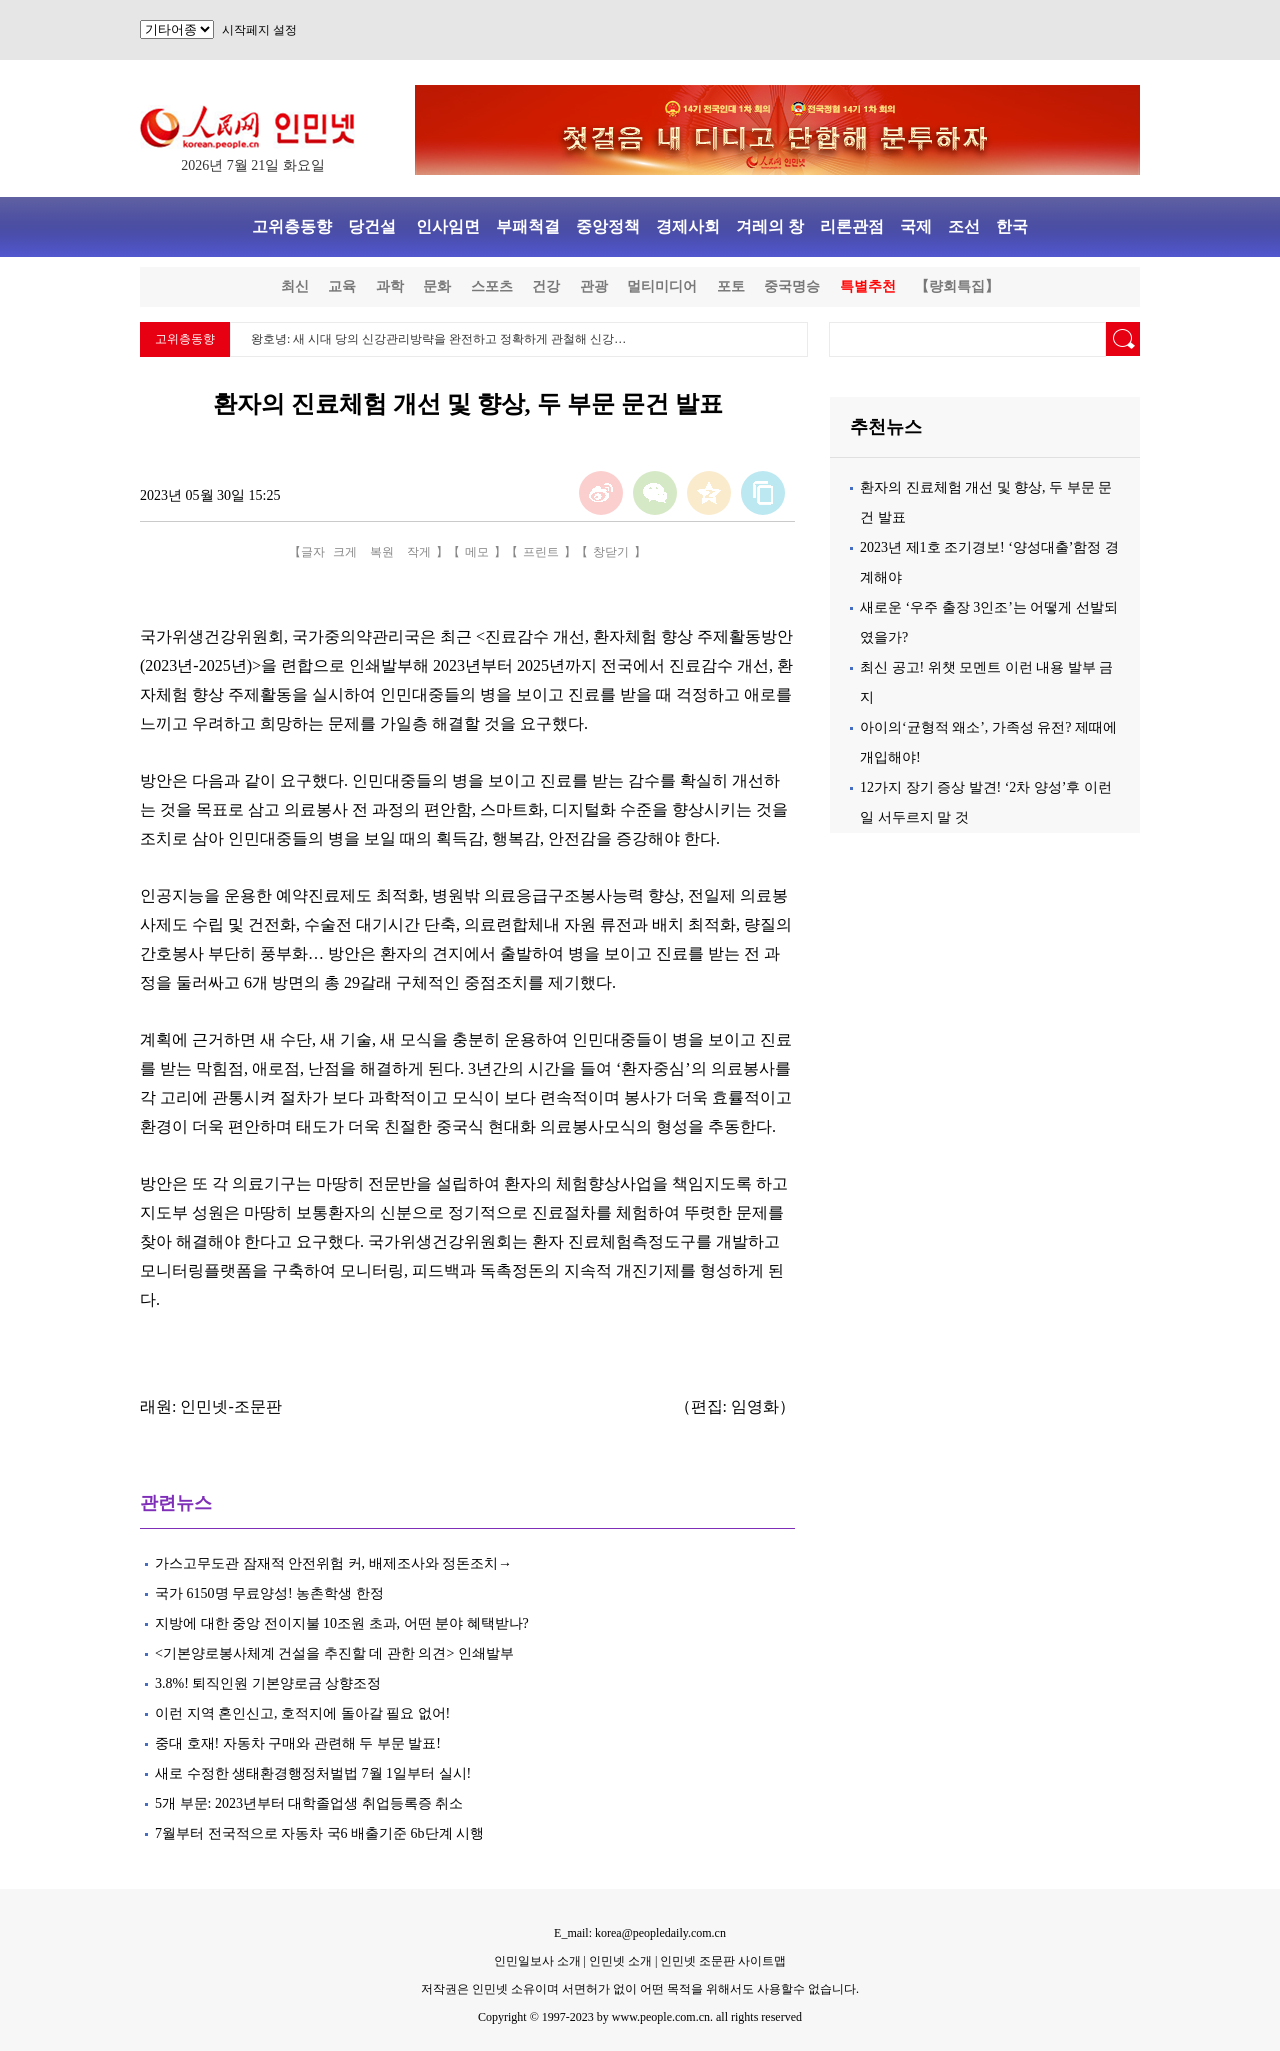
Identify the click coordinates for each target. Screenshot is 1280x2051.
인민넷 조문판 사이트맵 (723, 1961)
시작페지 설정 (259, 30)
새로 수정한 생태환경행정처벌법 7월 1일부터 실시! (315, 1773)
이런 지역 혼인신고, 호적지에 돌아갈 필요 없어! (302, 1713)
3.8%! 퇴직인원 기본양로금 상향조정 (268, 1683)
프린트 (541, 552)
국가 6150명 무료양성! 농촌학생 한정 (269, 1593)
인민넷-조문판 (230, 1406)
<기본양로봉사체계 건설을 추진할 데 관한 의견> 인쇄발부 (334, 1653)
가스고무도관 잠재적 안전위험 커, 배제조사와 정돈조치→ (333, 1563)
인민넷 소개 (619, 1961)
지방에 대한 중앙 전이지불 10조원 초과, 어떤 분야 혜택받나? (342, 1623)
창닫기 (611, 552)
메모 (477, 552)
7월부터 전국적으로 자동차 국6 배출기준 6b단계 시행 (319, 1833)
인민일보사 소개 (537, 1961)
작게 (419, 552)
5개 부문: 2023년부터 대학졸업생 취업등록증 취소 (309, 1803)
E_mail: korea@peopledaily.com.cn (640, 1933)
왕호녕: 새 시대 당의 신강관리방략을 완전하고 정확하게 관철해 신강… (438, 339)
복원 (382, 552)
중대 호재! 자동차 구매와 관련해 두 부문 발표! (298, 1743)
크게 (345, 552)
